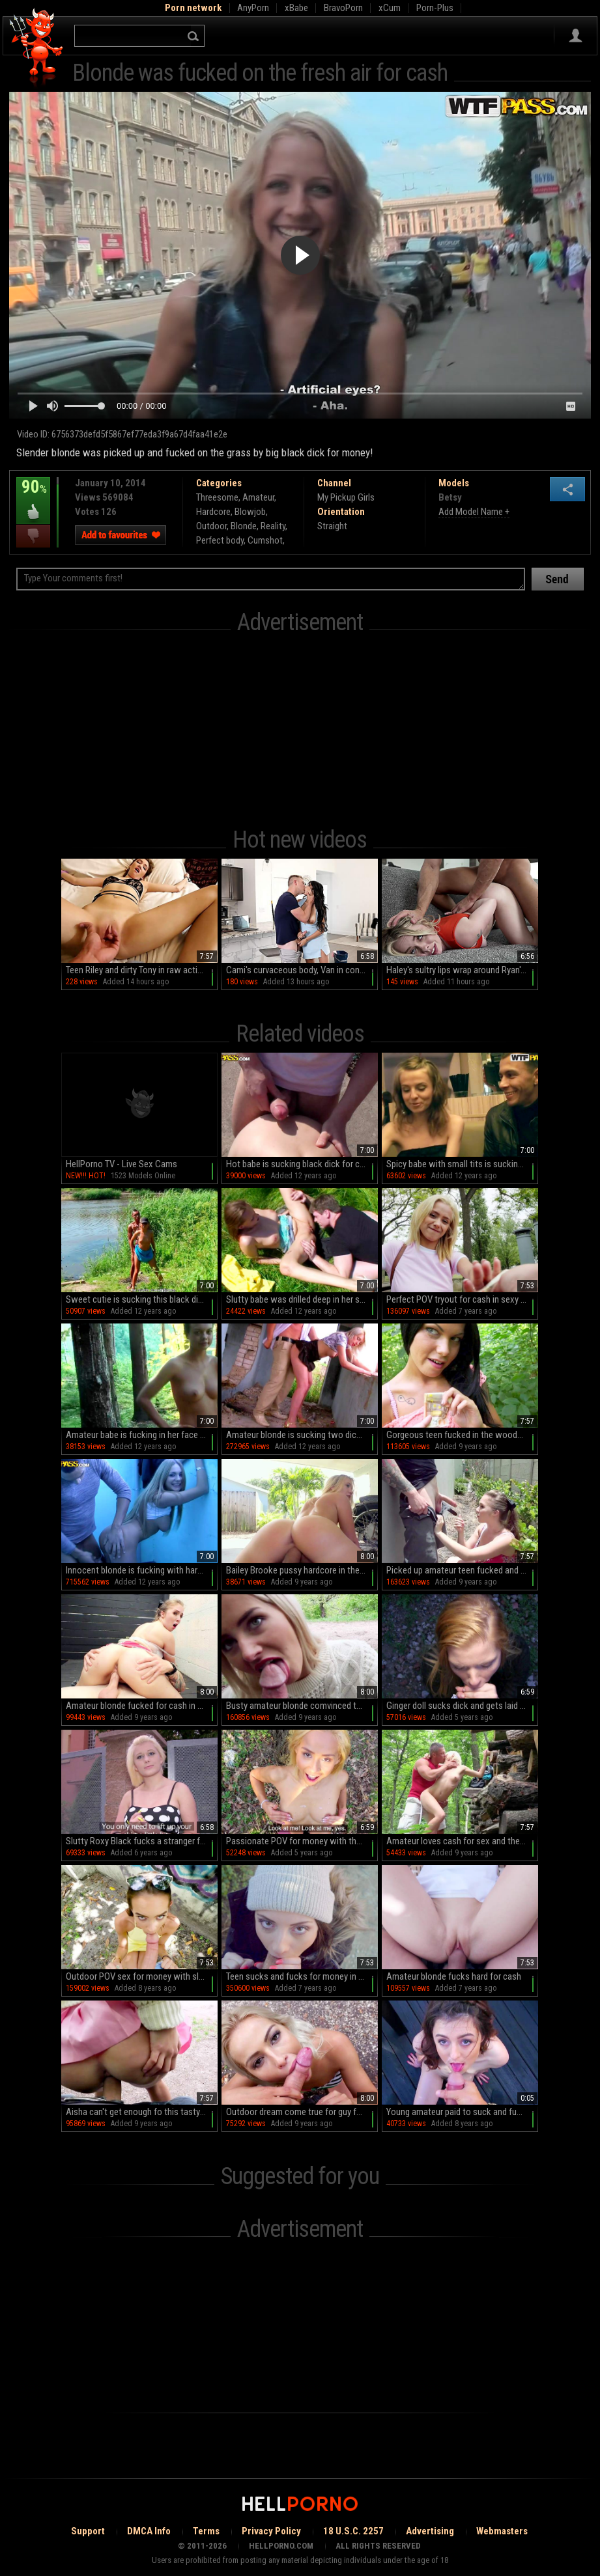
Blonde (244, 526)
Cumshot (265, 540)
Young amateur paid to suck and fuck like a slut (462, 2112)
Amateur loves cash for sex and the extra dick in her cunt (462, 1841)
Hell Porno (36, 48)
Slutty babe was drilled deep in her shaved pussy (302, 1299)
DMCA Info (149, 2531)
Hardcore (213, 512)
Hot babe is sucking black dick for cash (299, 1164)
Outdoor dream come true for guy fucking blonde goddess (302, 2112)
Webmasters (502, 2531)
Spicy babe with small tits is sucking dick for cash (462, 1164)
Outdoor (211, 526)
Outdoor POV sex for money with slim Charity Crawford (142, 1976)
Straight (332, 526)
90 (33, 496)
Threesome (217, 497)
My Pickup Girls (346, 497)
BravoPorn (343, 8)
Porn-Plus (434, 8)
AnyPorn (253, 8)
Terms (206, 2531)
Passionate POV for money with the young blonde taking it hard (302, 1841)
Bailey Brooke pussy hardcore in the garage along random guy (302, 1570)
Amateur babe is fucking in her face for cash (142, 1435)
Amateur (258, 497)
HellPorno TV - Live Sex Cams (121, 1164)
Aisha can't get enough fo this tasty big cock (142, 2112)
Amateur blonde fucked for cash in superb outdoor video (142, 1705)
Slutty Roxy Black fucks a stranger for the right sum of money (142, 1841)
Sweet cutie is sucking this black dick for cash (142, 1299)
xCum (390, 8)
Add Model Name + (473, 512)
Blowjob (250, 512)
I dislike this (33, 536)
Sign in (575, 36)
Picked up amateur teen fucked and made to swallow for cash (462, 1570)
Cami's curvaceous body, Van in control (299, 970)
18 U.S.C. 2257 (353, 2531)
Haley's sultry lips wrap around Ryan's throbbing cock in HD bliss (462, 970)
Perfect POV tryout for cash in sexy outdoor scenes (462, 1299)
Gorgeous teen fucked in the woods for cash (462, 1435)
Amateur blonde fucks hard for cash (453, 1976)
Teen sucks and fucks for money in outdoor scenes (302, 1976)
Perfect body (220, 540)
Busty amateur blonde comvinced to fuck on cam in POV (302, 1705)
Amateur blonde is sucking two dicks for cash (302, 1435)
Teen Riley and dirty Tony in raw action (136, 970)
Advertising (430, 2531)
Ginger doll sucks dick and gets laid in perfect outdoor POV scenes (462, 1705)
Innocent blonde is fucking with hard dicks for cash (142, 1570)
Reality (273, 526)
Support (88, 2531)
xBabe (296, 8)
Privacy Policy (271, 2531)
